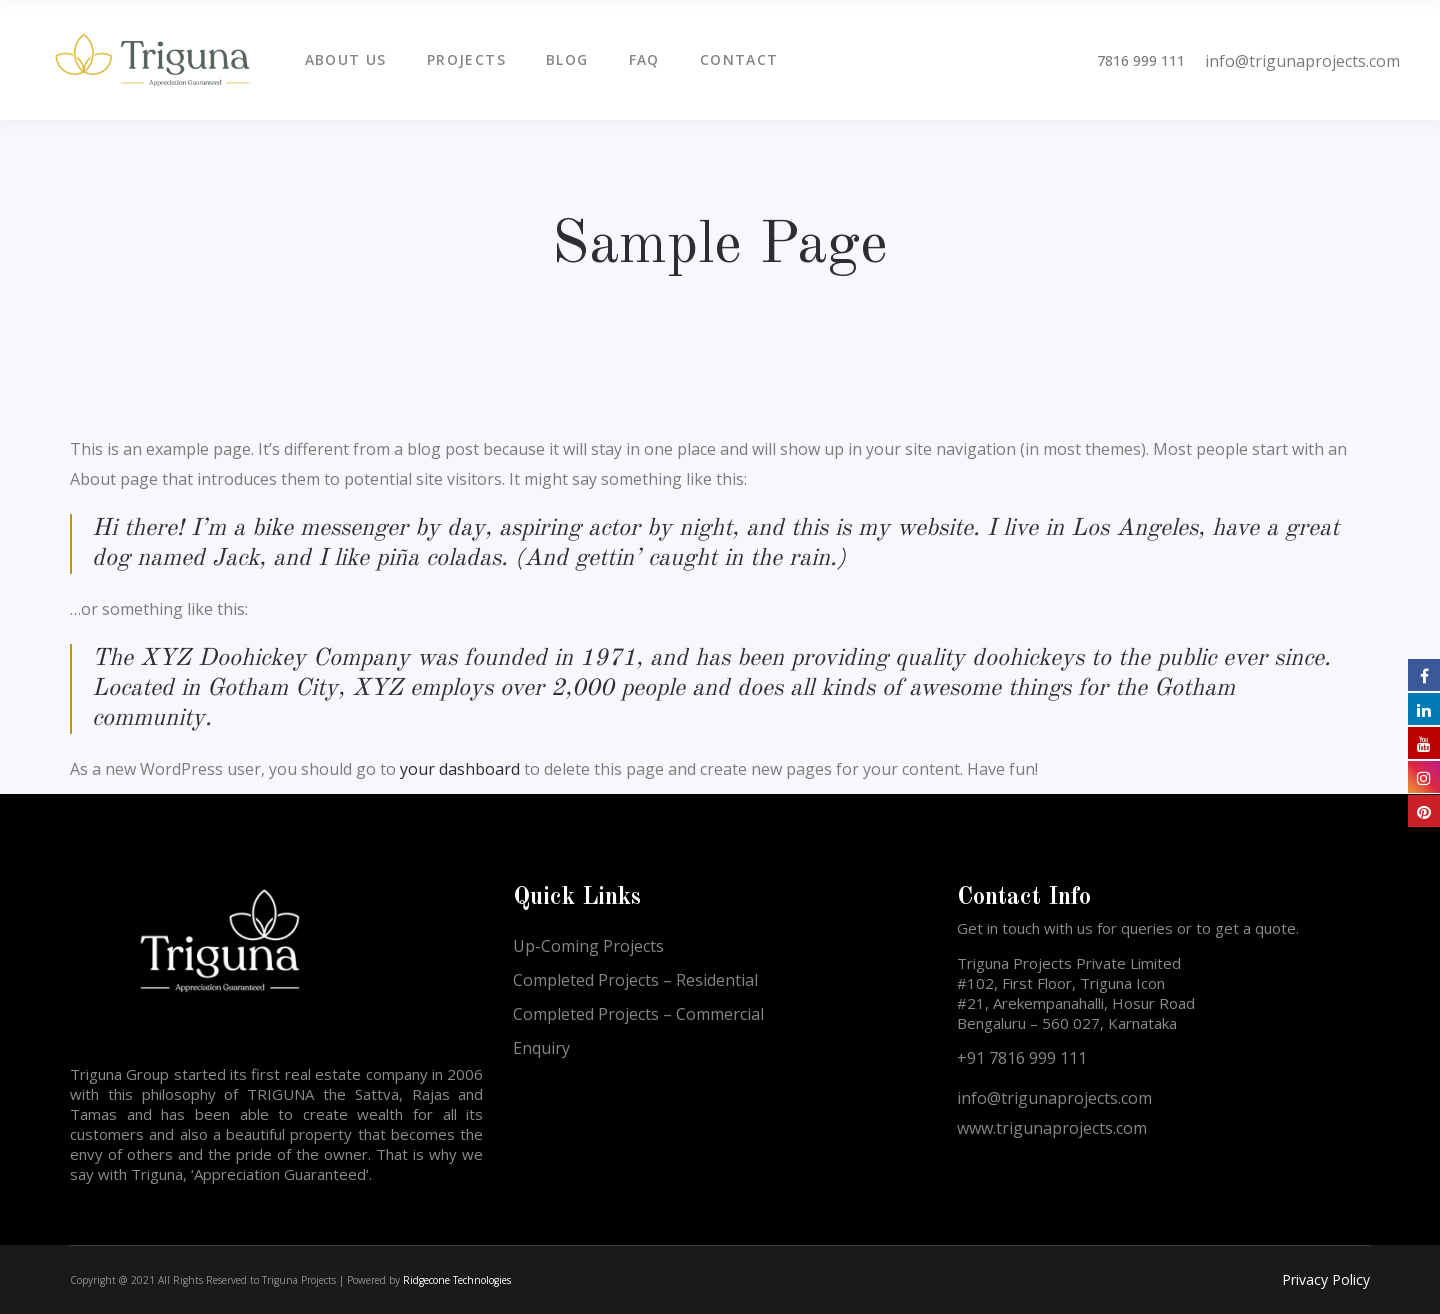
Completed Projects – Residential (635, 980)
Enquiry (541, 1048)
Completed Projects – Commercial (638, 1014)
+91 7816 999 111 (1022, 1058)
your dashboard (460, 769)
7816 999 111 (1141, 60)
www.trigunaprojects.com (1052, 1128)
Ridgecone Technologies (457, 1280)
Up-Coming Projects (588, 946)
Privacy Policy (1326, 1279)
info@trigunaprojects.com (1302, 61)
